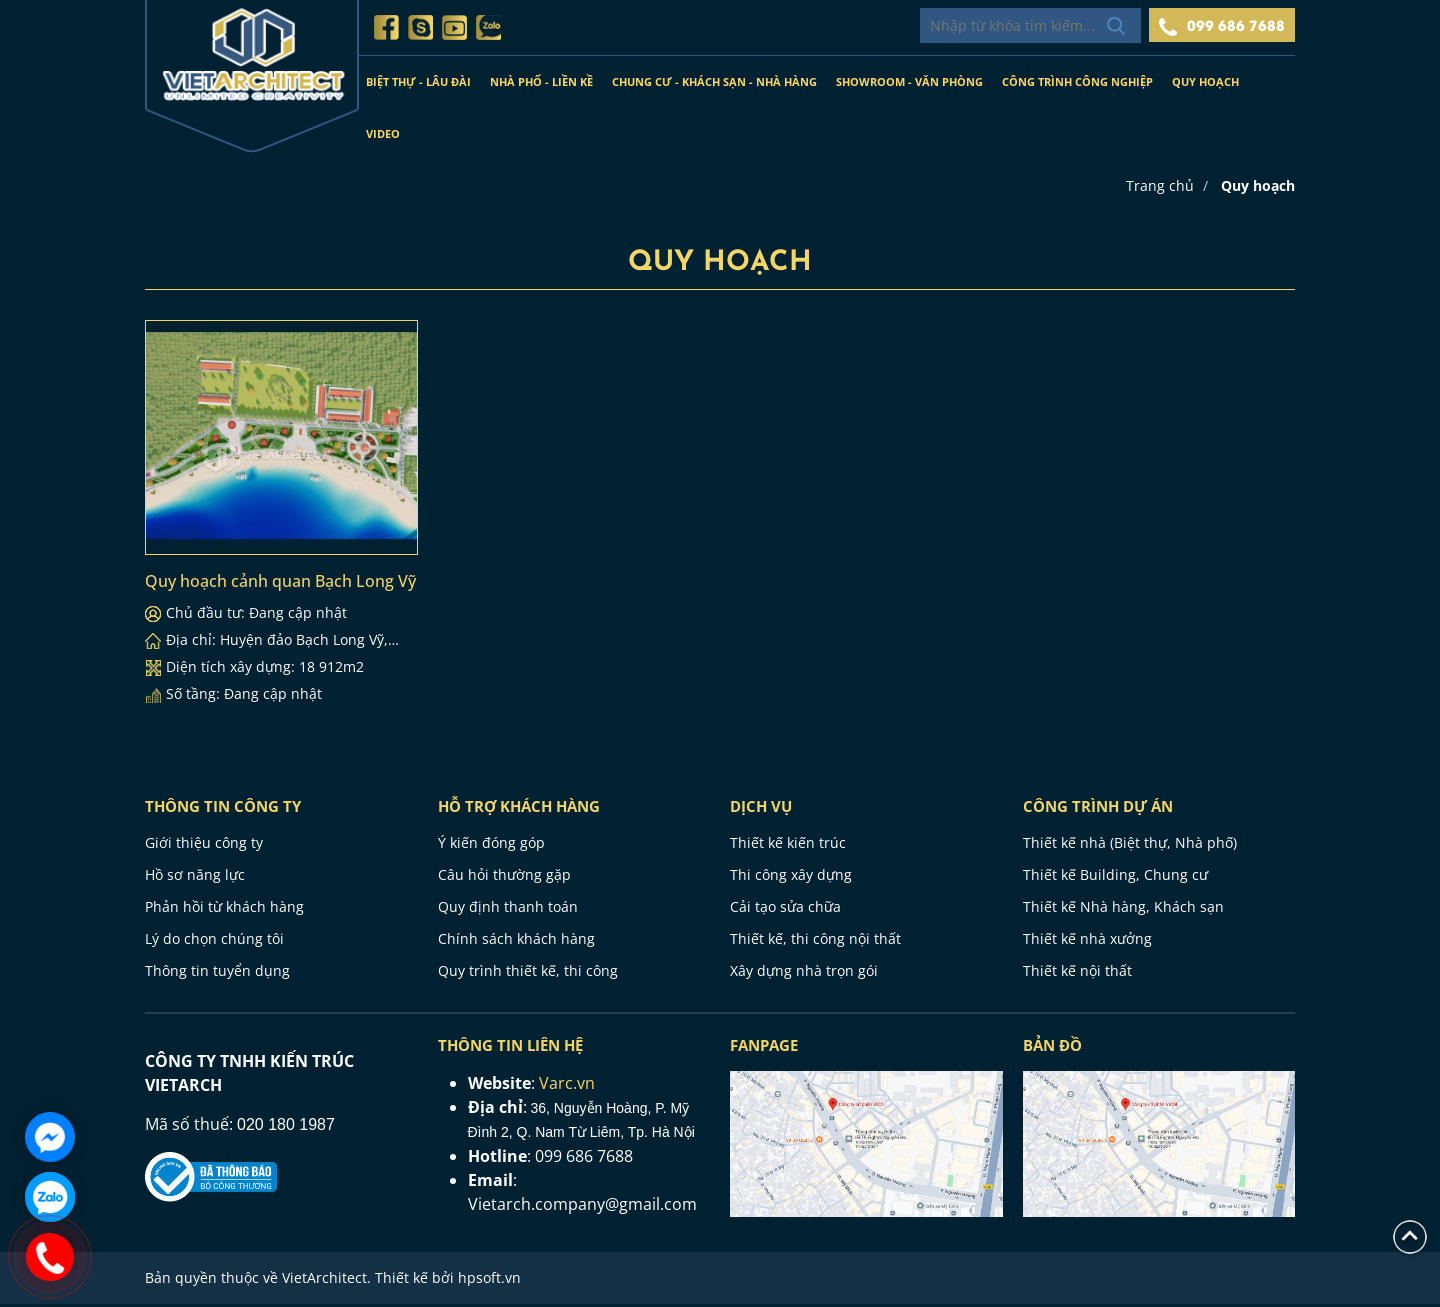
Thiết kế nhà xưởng (1087, 941)
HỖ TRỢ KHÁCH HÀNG (519, 809)
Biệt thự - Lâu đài (418, 81)
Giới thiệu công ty (204, 845)
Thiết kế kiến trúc (788, 845)
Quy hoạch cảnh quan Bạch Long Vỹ (280, 584)
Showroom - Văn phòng (909, 81)
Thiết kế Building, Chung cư (1115, 877)
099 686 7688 (1222, 27)
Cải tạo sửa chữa (785, 909)
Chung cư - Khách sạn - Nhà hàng (714, 81)
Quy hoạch (1205, 81)
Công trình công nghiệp (1077, 81)
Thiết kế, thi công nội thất (815, 941)
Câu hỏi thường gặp (504, 877)
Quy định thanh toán (508, 909)
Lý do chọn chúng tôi (214, 941)
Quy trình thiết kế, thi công (528, 973)
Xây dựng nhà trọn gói (804, 973)
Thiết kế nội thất (1077, 973)
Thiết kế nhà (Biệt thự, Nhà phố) (1130, 845)
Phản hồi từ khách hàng (224, 909)
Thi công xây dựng (791, 877)
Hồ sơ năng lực (195, 877)
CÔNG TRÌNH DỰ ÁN (1098, 809)
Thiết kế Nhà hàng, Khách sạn (1123, 909)
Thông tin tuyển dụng (217, 973)
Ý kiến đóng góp (491, 845)
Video (383, 133)
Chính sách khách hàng (516, 941)
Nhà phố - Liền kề (541, 81)
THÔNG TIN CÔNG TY (223, 809)
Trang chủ (1160, 188)
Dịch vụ (761, 809)
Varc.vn (567, 1086)
